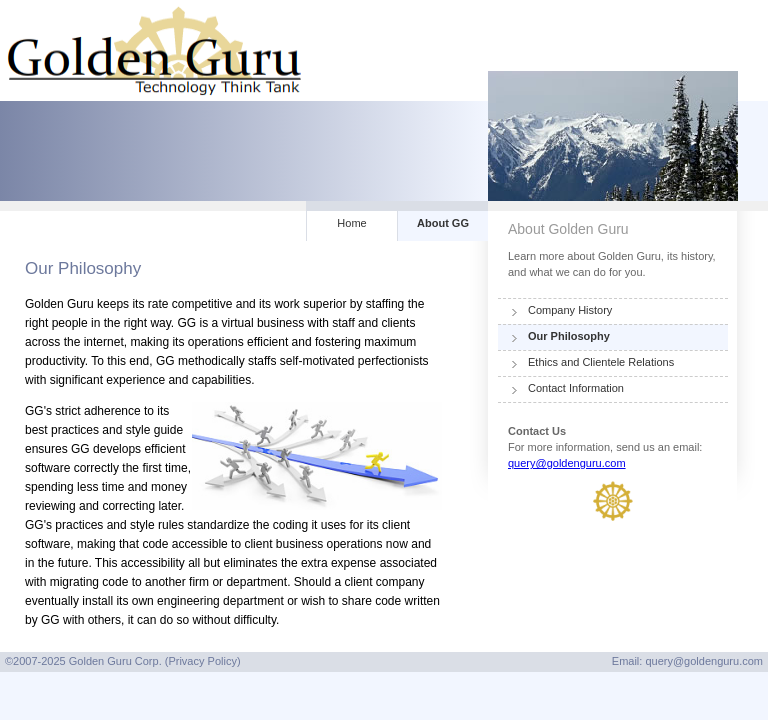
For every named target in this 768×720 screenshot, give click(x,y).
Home (351, 223)
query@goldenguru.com (567, 463)
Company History (570, 310)
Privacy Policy (202, 661)
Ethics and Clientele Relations (601, 362)
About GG (443, 223)
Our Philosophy (569, 336)
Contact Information (576, 388)
